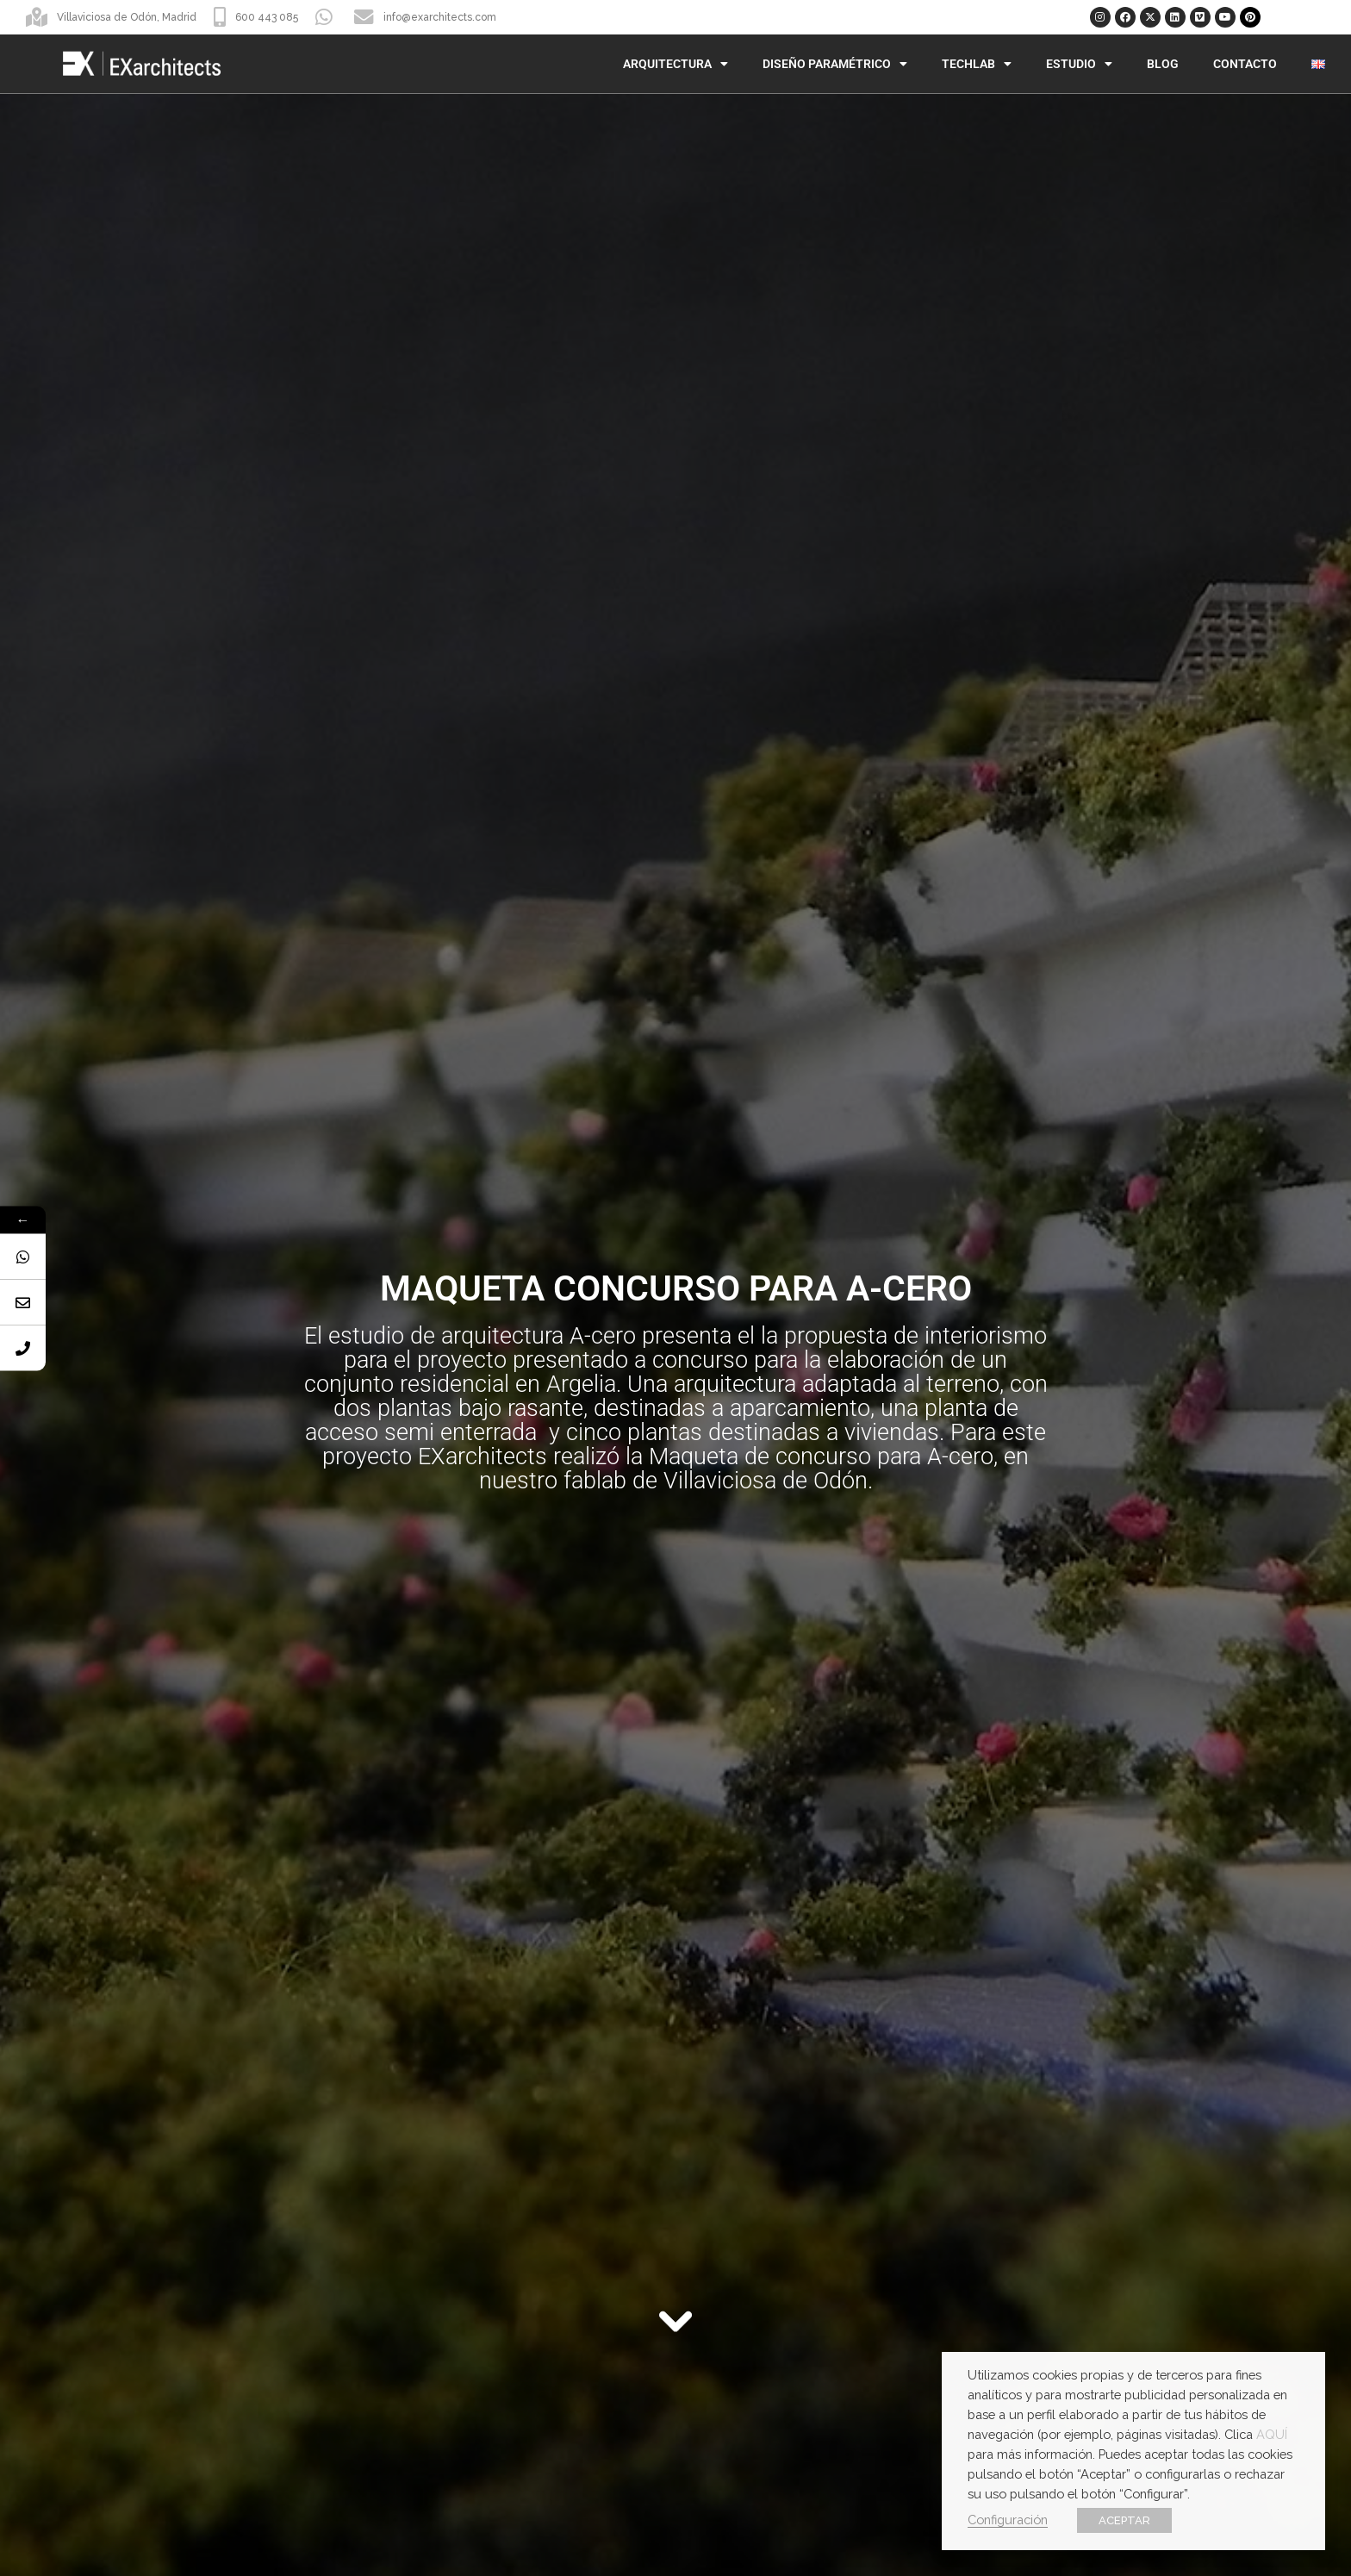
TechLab (977, 63)
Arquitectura (675, 63)
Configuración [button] (1008, 2519)
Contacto (1245, 64)
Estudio (1079, 63)
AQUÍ (1271, 2434)
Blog (1163, 64)
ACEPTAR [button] (1124, 2520)
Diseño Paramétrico (835, 63)
